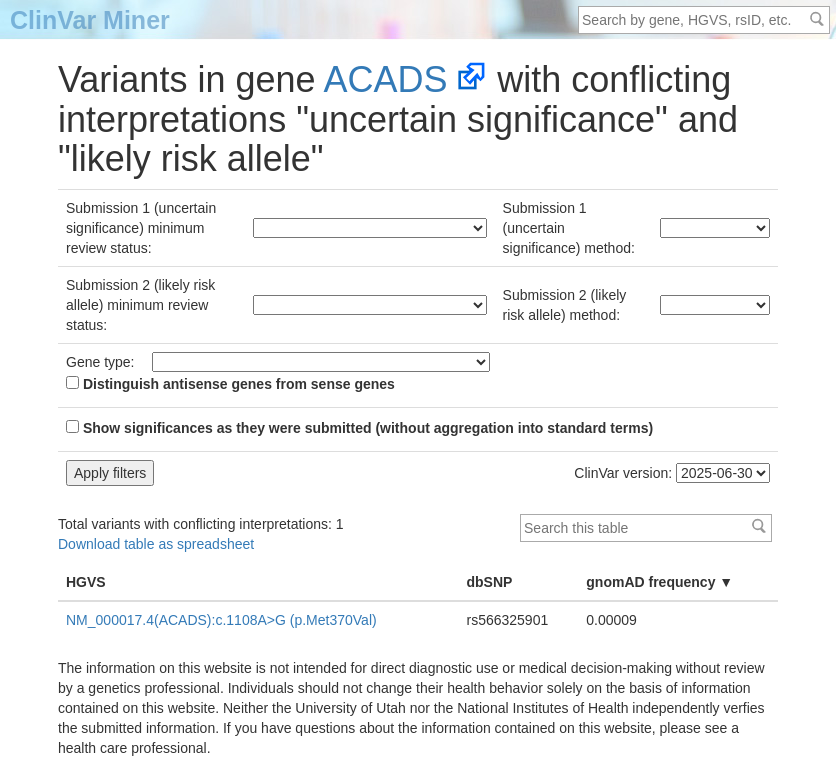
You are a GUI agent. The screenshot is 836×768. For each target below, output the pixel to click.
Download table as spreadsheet (156, 544)
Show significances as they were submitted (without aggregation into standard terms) (359, 428)
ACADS (386, 79)
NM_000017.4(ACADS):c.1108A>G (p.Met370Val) (221, 620)
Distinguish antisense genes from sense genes (230, 384)
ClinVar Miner (90, 20)
